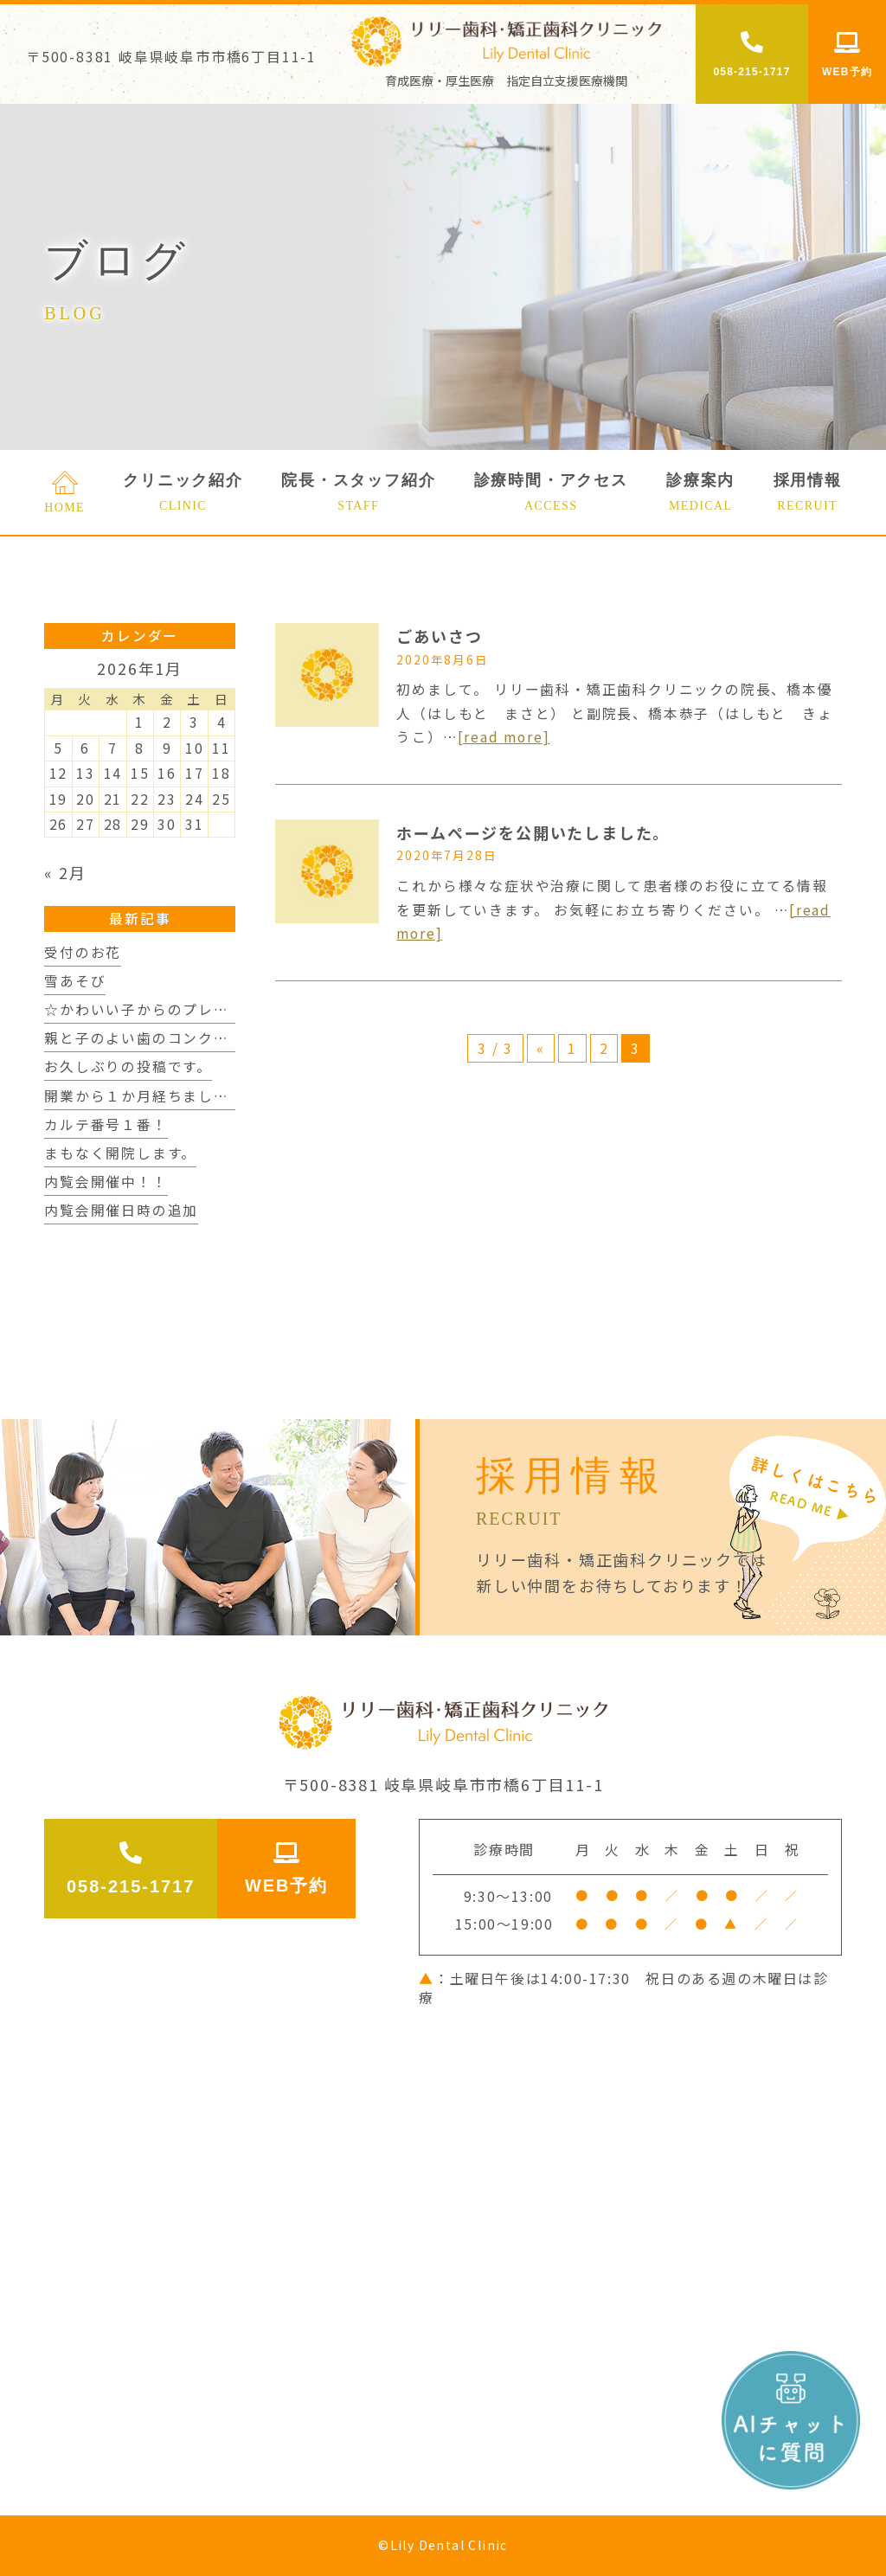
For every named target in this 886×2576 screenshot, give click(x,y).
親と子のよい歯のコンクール (144, 1038)
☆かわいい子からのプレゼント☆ (159, 1009)
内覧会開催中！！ (105, 1182)
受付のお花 (82, 952)
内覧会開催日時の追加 (121, 1210)
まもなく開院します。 (120, 1153)
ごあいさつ (439, 636)
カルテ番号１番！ (105, 1124)
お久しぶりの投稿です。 (128, 1066)
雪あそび (75, 981)
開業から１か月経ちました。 (144, 1096)
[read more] (504, 737)
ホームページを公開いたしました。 (533, 832)
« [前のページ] (540, 1048)
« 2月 (65, 872)
